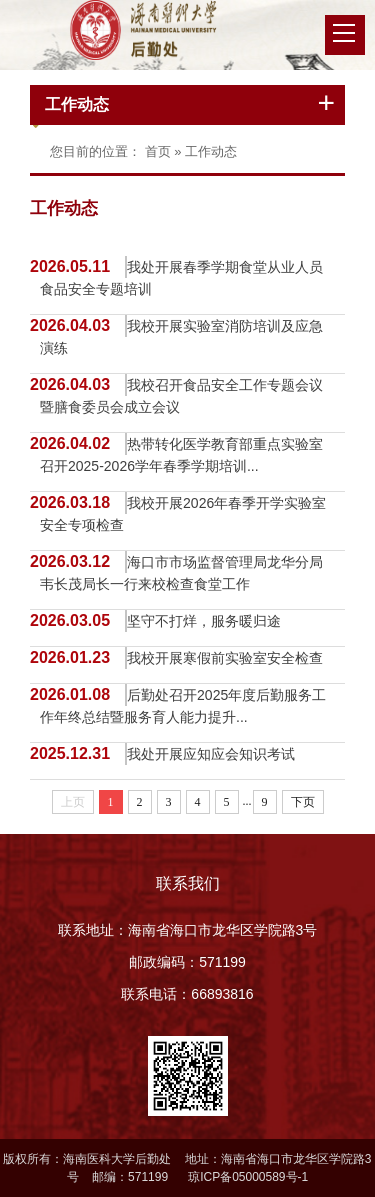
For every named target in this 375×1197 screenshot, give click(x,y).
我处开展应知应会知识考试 (211, 754)
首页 (158, 151)
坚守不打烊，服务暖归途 (204, 621)
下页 (303, 802)
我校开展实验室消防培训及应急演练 (181, 337)
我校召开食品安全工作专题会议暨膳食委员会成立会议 (181, 396)
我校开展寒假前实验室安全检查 (225, 658)
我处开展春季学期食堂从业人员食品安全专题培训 (181, 278)
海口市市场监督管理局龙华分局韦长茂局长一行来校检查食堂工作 (181, 573)
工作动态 (77, 104)
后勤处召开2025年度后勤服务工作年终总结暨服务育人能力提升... (183, 706)
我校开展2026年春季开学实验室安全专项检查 (183, 514)
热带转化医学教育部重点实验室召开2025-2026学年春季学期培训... (181, 455)
